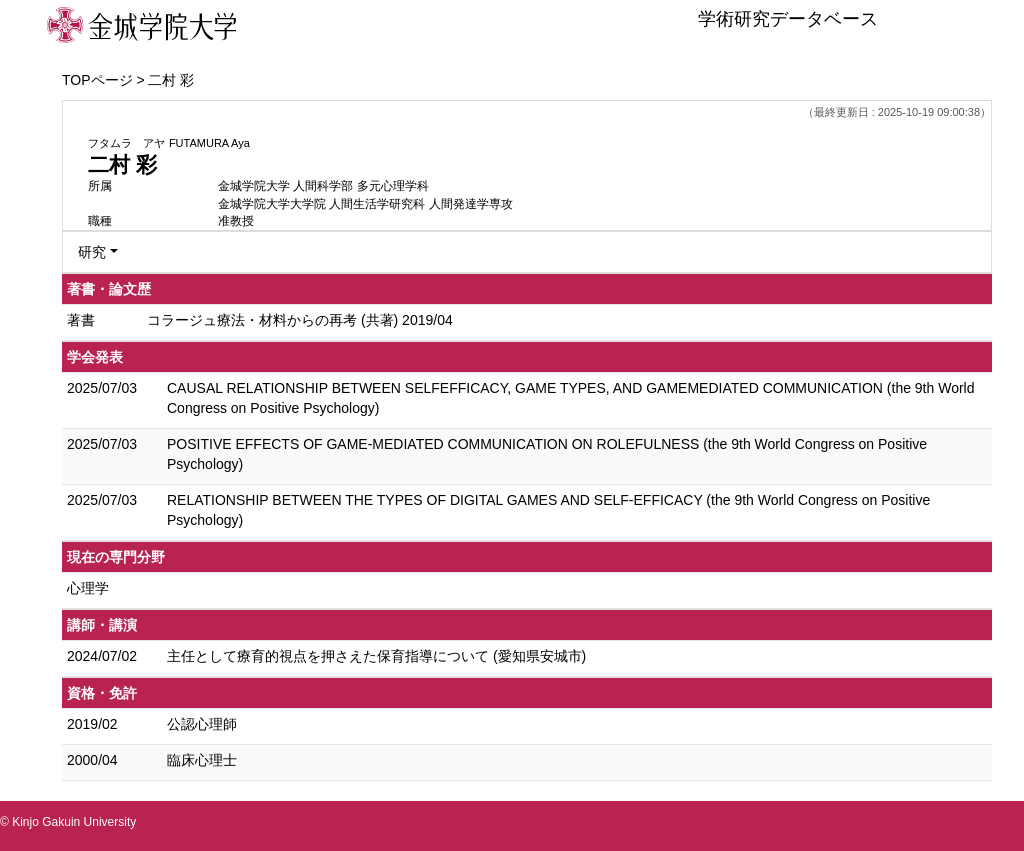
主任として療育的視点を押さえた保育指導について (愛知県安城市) (376, 656)
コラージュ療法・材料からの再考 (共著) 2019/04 (300, 320)
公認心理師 (202, 724)
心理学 (88, 588)
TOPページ (97, 80)
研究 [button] (92, 252)
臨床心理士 (202, 760)
